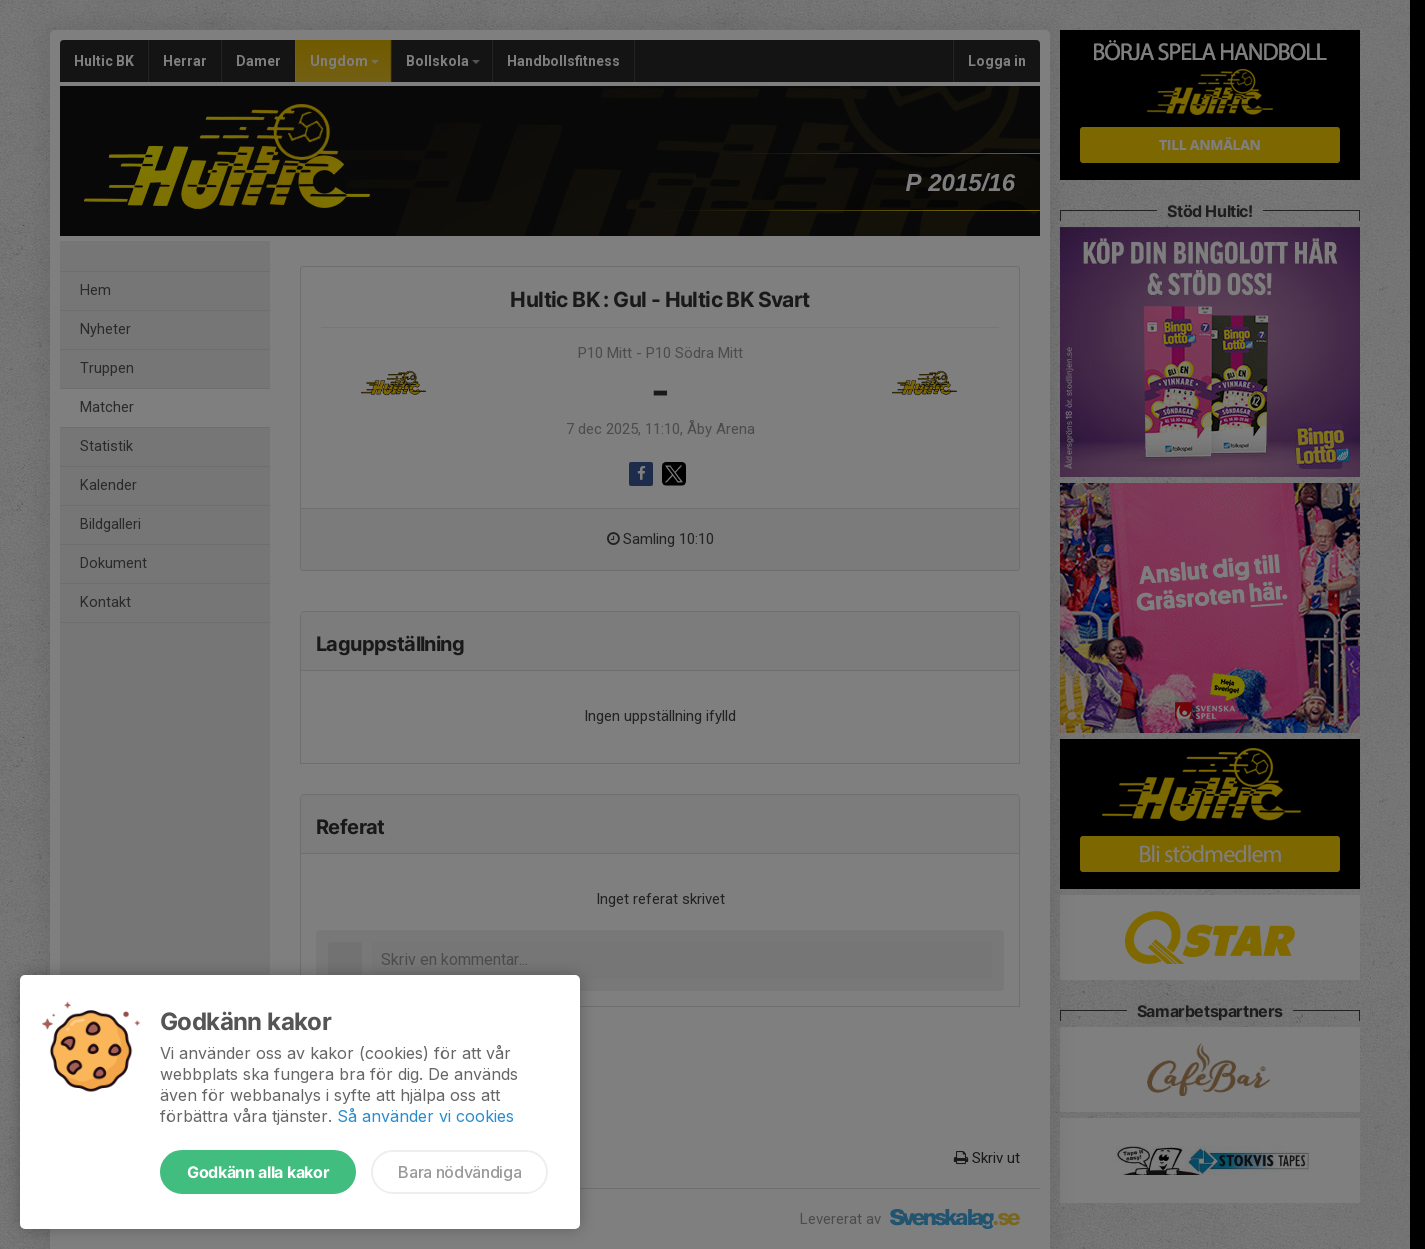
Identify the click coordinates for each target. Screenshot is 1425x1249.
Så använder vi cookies (425, 1116)
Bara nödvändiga (459, 1172)
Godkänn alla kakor (258, 1172)
